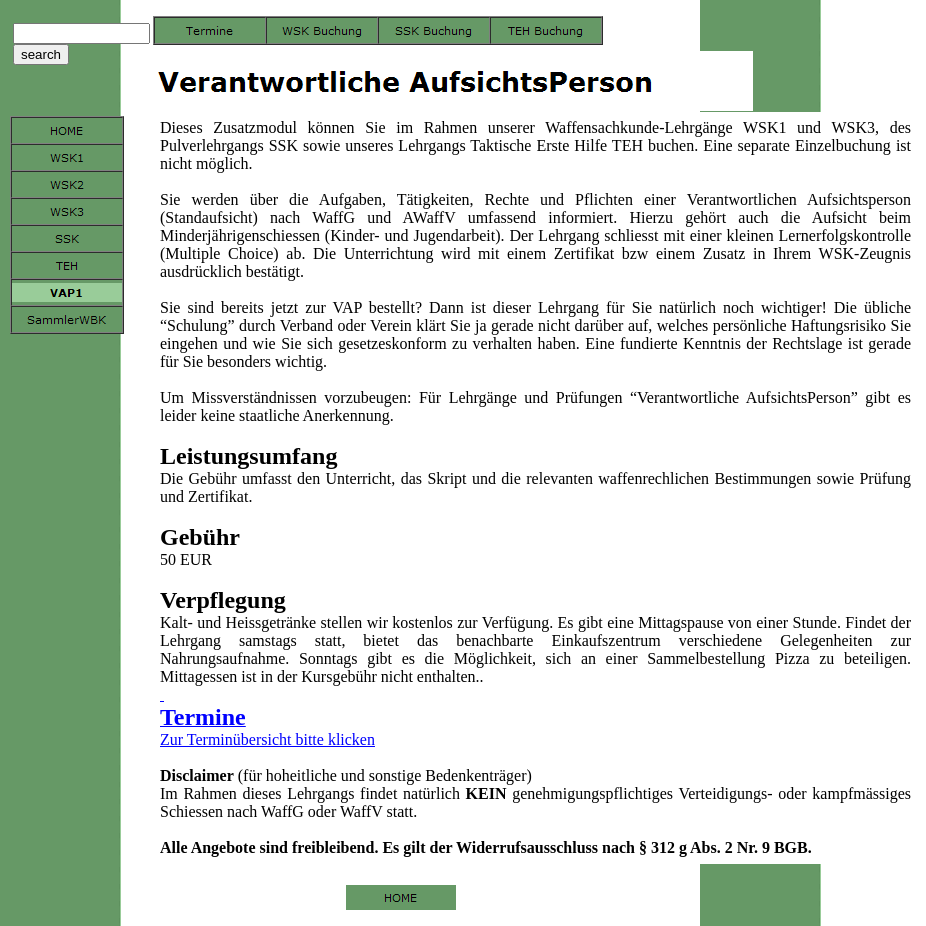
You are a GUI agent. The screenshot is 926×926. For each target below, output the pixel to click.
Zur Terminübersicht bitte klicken (267, 739)
